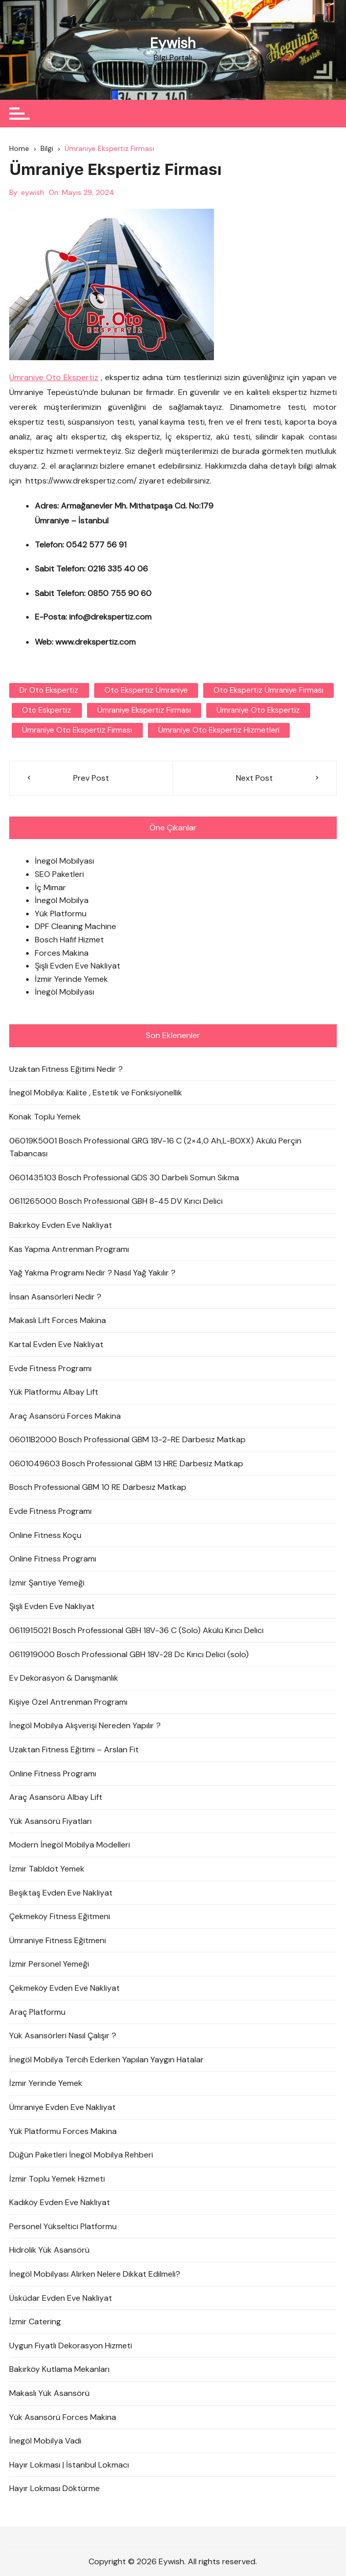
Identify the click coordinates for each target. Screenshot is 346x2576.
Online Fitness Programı (52, 1558)
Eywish (173, 43)
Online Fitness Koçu (45, 1535)
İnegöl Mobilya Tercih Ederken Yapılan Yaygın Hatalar (106, 2059)
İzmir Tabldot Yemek (46, 1868)
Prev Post (91, 778)
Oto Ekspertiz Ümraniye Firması (268, 690)
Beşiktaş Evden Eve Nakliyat (61, 1892)
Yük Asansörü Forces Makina (62, 2417)
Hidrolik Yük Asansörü (49, 2249)
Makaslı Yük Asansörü (49, 2393)
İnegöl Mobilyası (64, 860)
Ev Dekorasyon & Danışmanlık (63, 1677)
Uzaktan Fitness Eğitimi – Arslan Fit (74, 1749)
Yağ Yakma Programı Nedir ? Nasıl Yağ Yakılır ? (92, 1272)
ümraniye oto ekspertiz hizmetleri (218, 730)
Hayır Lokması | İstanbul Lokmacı (69, 2464)
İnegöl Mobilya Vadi (45, 2440)
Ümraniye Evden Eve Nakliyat (62, 2107)
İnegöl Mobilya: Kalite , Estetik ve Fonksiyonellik (95, 1092)
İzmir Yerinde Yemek (71, 979)
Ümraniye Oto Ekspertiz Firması (77, 730)
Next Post (254, 778)
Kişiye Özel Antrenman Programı (68, 1702)
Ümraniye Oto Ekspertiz (53, 377)
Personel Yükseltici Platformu (63, 2226)
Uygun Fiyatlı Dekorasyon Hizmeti (70, 2345)
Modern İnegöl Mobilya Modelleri (69, 1844)
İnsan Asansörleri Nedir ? (55, 1296)
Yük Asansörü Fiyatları (50, 1821)
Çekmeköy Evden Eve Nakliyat (64, 1988)
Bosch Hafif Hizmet (69, 939)
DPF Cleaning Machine (75, 926)
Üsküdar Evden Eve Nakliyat (60, 2298)
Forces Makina (62, 953)
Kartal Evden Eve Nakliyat (56, 1344)
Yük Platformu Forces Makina (63, 2130)
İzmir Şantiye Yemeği (46, 1582)
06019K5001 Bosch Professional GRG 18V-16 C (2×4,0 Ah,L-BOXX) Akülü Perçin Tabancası (155, 1147)
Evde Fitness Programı (50, 1367)
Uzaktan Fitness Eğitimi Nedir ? (66, 1069)
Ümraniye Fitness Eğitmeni (57, 1940)
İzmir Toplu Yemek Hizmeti (57, 2178)
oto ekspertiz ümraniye (145, 690)
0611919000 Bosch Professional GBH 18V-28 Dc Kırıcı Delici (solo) (129, 1654)
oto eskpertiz (46, 710)
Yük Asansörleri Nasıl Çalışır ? (62, 2035)
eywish (32, 192)
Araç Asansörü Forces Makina (65, 1416)
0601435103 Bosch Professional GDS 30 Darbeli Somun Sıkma (124, 1177)
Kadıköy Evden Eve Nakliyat (59, 2202)
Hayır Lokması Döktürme (54, 2488)
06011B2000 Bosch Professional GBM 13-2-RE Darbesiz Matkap (127, 1439)
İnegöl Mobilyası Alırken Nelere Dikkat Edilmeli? (94, 2274)
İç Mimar (50, 887)
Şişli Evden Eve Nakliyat (77, 965)
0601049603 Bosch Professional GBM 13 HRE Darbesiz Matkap (126, 1463)
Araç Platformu (37, 2011)
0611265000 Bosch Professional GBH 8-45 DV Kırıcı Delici (116, 1201)
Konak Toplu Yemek (45, 1116)
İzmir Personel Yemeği (49, 1963)
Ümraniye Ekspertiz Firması (143, 710)
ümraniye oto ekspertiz (257, 710)
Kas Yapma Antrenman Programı (69, 1248)
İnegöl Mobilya (62, 900)
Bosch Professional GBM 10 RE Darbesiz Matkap (97, 1487)
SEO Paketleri (59, 874)
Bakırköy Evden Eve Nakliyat (60, 1225)
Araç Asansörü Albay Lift (55, 1797)
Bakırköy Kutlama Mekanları (59, 2369)
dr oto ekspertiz (48, 690)
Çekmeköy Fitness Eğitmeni (59, 1916)
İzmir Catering (35, 2321)
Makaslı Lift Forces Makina (57, 1320)
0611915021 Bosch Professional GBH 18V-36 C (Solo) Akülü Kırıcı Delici (136, 1630)
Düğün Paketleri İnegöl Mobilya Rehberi (81, 2154)
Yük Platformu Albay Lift (53, 1391)
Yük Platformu (60, 913)
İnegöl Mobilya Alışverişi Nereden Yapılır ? (85, 1725)
